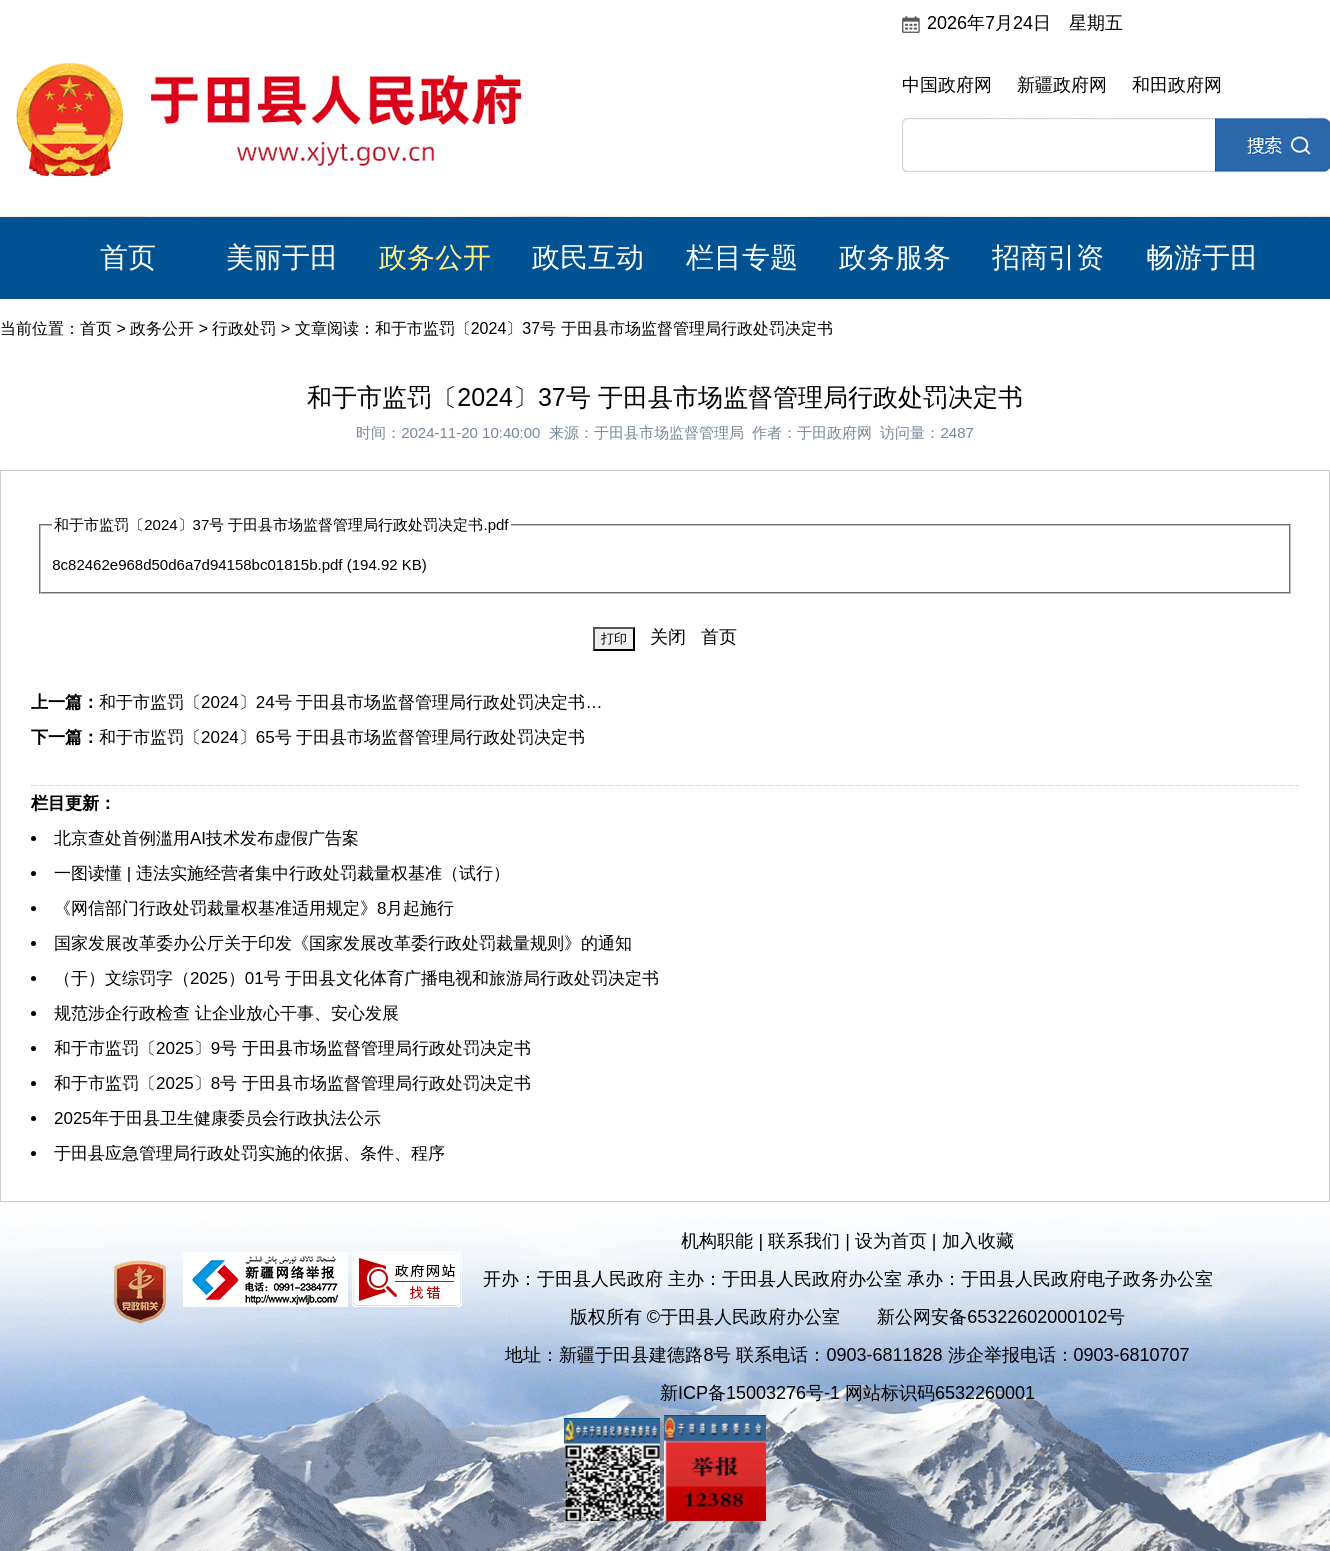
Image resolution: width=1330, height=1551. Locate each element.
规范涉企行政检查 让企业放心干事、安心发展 (226, 1013)
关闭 (668, 637)
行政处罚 (244, 328)
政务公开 (435, 257)
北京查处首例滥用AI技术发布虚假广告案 (206, 838)
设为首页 (891, 1241)
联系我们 (804, 1241)
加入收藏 (978, 1241)
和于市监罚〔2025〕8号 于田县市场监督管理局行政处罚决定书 (292, 1083)
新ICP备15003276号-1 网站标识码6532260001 (847, 1393)
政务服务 (895, 257)
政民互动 (588, 257)
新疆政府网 (1062, 85)
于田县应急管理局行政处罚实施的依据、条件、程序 (249, 1153)
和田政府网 (1177, 85)
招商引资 (1048, 257)
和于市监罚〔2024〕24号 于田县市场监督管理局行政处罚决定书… (350, 702)
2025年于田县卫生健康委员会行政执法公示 (217, 1118)
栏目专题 (742, 257)
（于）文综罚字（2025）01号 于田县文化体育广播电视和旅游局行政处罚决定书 (356, 978)
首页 (128, 257)
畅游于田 (1202, 257)
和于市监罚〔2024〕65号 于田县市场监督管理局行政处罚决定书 (342, 737)
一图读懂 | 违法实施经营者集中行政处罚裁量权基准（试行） (282, 873)
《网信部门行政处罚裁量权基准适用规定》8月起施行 (254, 908)
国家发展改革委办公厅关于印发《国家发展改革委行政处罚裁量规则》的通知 (343, 943)
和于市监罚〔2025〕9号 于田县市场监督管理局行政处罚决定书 (292, 1048)
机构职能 (717, 1241)
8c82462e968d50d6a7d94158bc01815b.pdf (197, 564)
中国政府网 (947, 85)
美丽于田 (282, 257)
